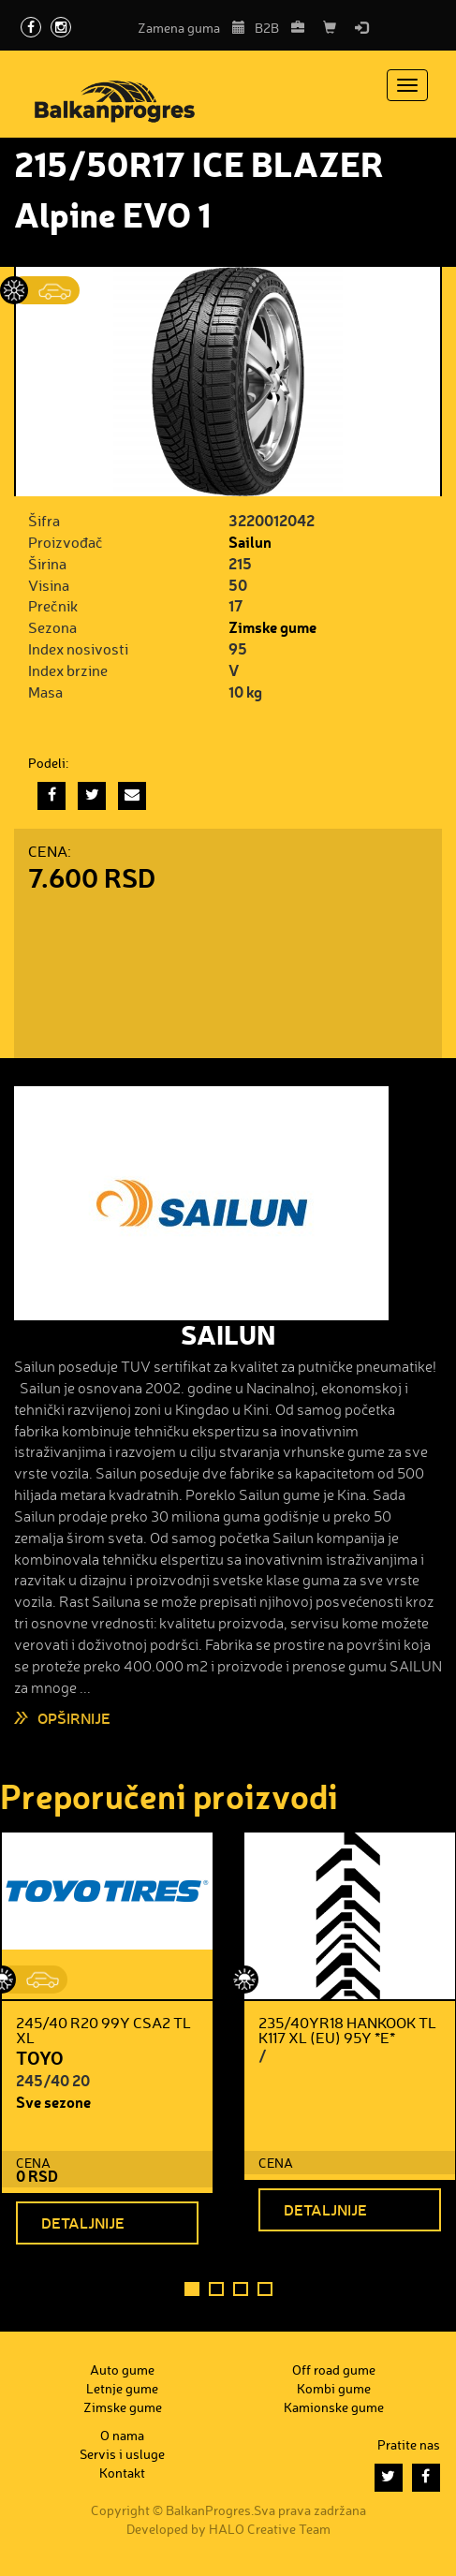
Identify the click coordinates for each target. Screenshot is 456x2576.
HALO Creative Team (270, 2529)
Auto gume (122, 2369)
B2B (279, 28)
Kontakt (122, 2472)
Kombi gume (334, 2388)
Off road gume (333, 2369)
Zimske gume (272, 627)
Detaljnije (83, 2222)
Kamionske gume (334, 2407)
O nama (122, 2435)
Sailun (250, 542)
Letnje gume (122, 2388)
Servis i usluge (122, 2454)
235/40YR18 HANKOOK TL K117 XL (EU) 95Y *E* (347, 2030)
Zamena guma (191, 28)
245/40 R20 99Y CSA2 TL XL (103, 2030)
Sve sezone (53, 2102)
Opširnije (73, 1718)
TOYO (40, 2057)
